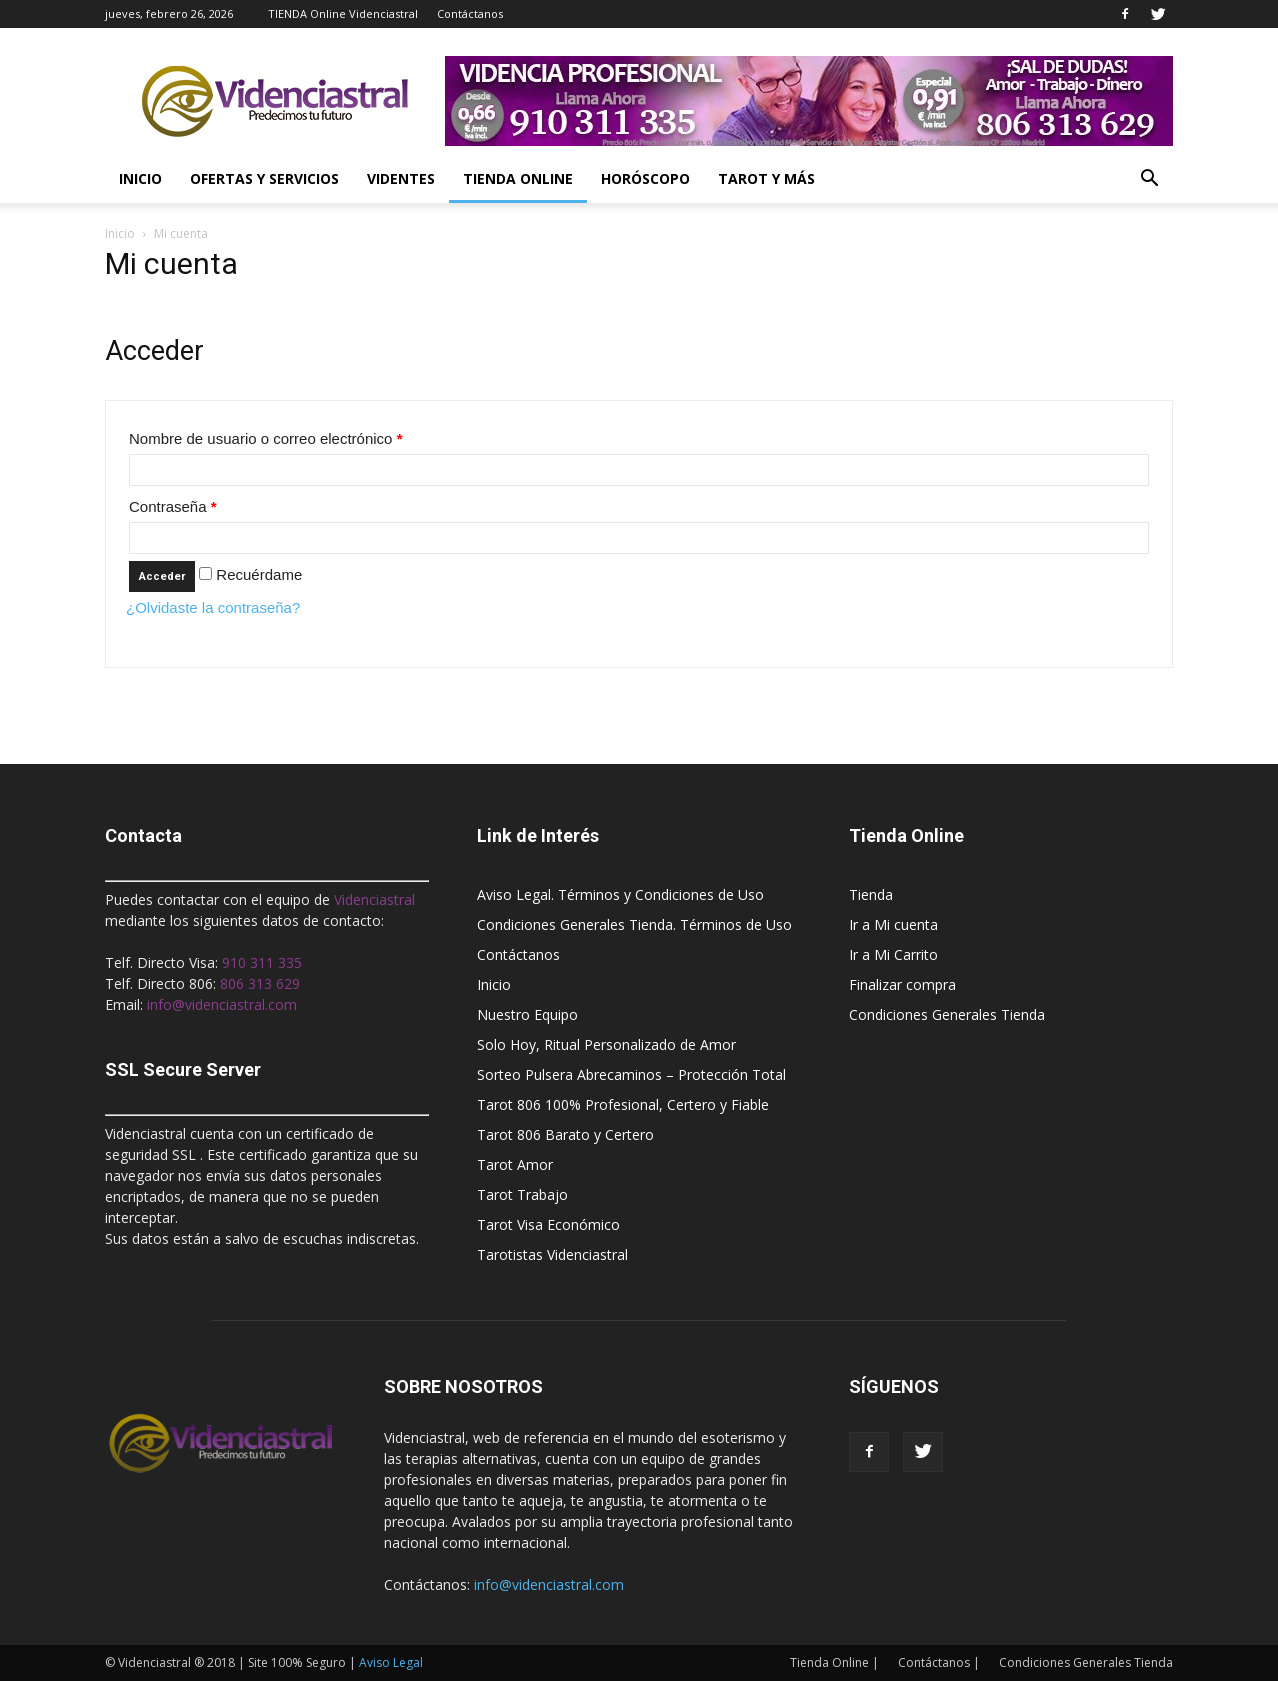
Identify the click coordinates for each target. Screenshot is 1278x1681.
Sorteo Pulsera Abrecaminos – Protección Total (631, 1074)
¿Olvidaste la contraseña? (213, 607)
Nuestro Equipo (527, 1014)
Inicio (140, 178)
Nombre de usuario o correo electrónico (265, 438)
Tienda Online (518, 178)
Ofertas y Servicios (264, 178)
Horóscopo (645, 178)
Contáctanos (470, 13)
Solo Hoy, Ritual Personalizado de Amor (606, 1044)
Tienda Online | (834, 1662)
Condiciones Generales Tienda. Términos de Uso (634, 924)
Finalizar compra (902, 984)
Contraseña (173, 506)
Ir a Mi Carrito (893, 954)
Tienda (871, 894)
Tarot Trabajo (522, 1194)
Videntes (401, 178)
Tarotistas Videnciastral (552, 1254)
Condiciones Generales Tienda (947, 1014)
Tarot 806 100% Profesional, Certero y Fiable (623, 1104)
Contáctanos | (939, 1662)
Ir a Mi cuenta (893, 924)
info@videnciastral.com (549, 1584)
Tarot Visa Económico (548, 1224)
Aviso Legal (391, 1662)
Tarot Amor (515, 1164)
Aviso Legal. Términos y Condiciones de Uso (620, 894)
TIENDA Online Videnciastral (343, 13)
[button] (1149, 179)
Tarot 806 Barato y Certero (565, 1134)
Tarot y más (766, 178)
